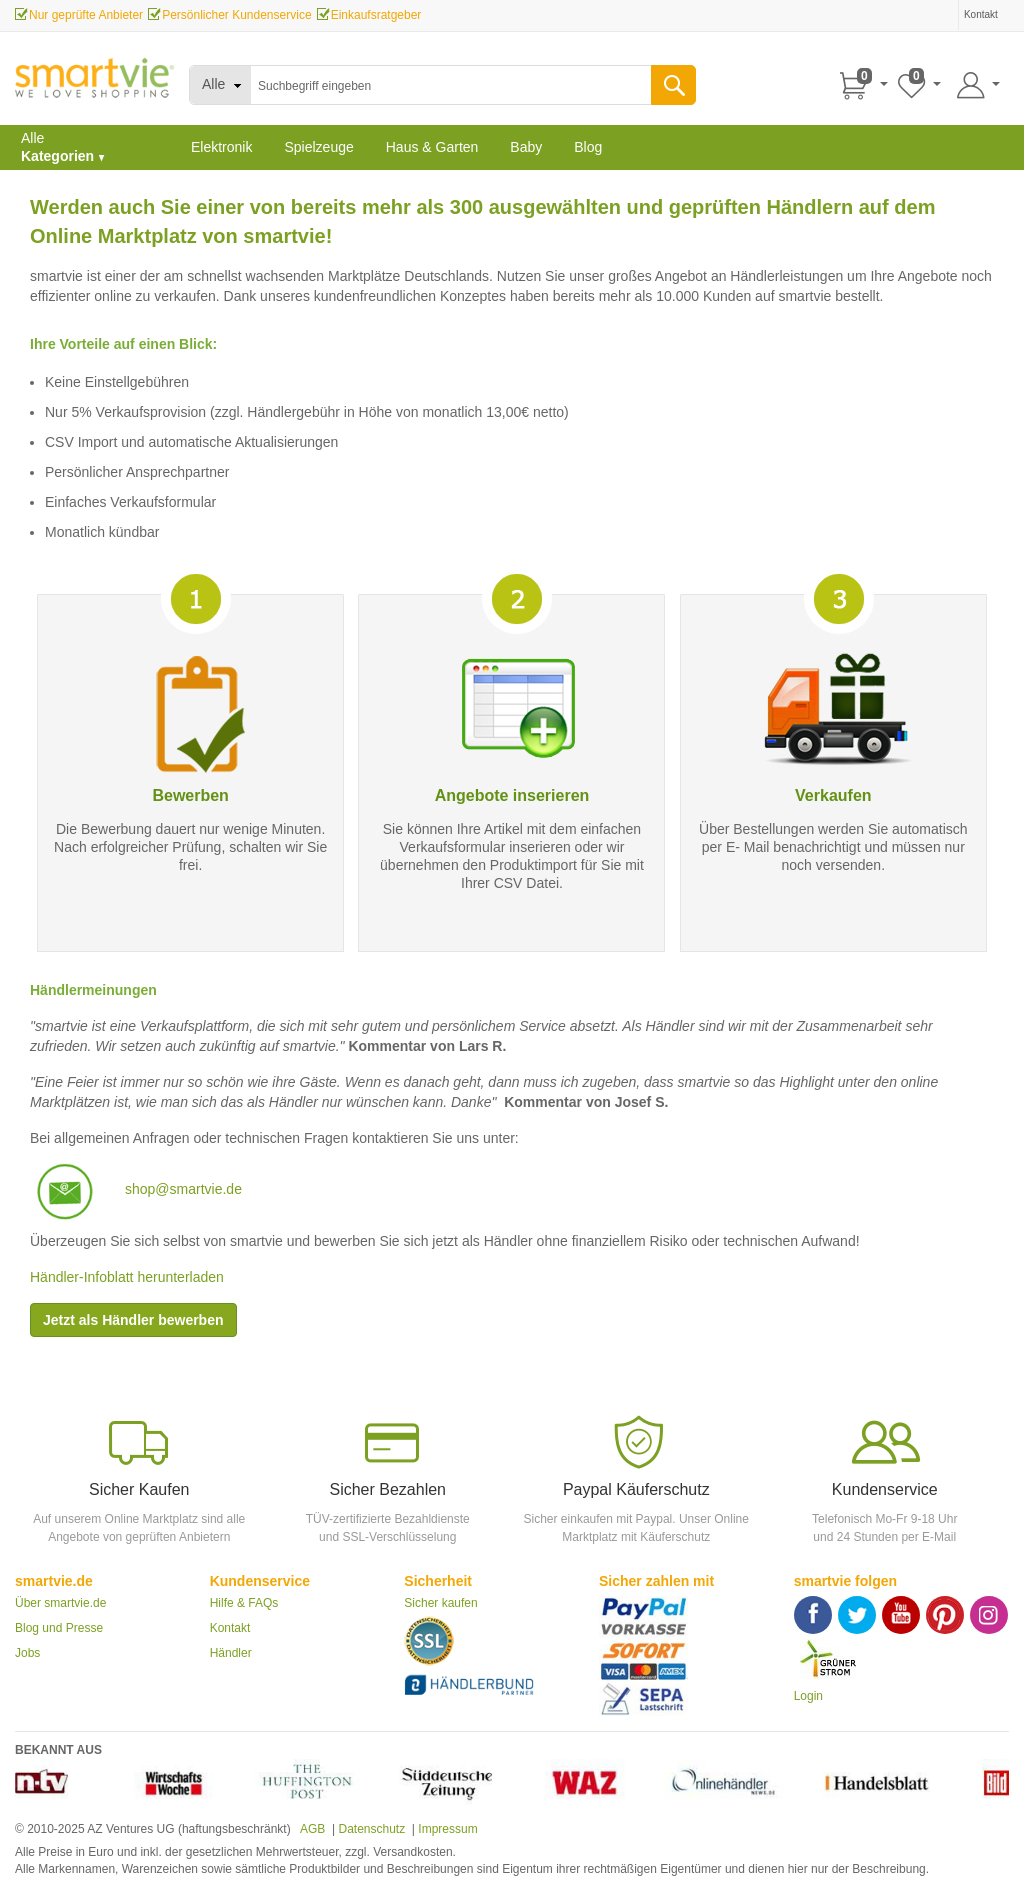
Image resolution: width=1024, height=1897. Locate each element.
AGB (311, 1829)
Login (808, 1696)
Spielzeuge (318, 147)
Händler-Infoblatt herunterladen (127, 1277)
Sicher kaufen (440, 1603)
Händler (231, 1653)
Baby (526, 147)
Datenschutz (371, 1829)
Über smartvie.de (60, 1603)
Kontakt (230, 1628)
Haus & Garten (432, 147)
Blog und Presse (59, 1628)
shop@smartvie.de (183, 1189)
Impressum (447, 1829)
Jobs (27, 1653)
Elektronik (221, 147)
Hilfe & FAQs (244, 1603)
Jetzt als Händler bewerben (133, 1320)
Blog (588, 147)
